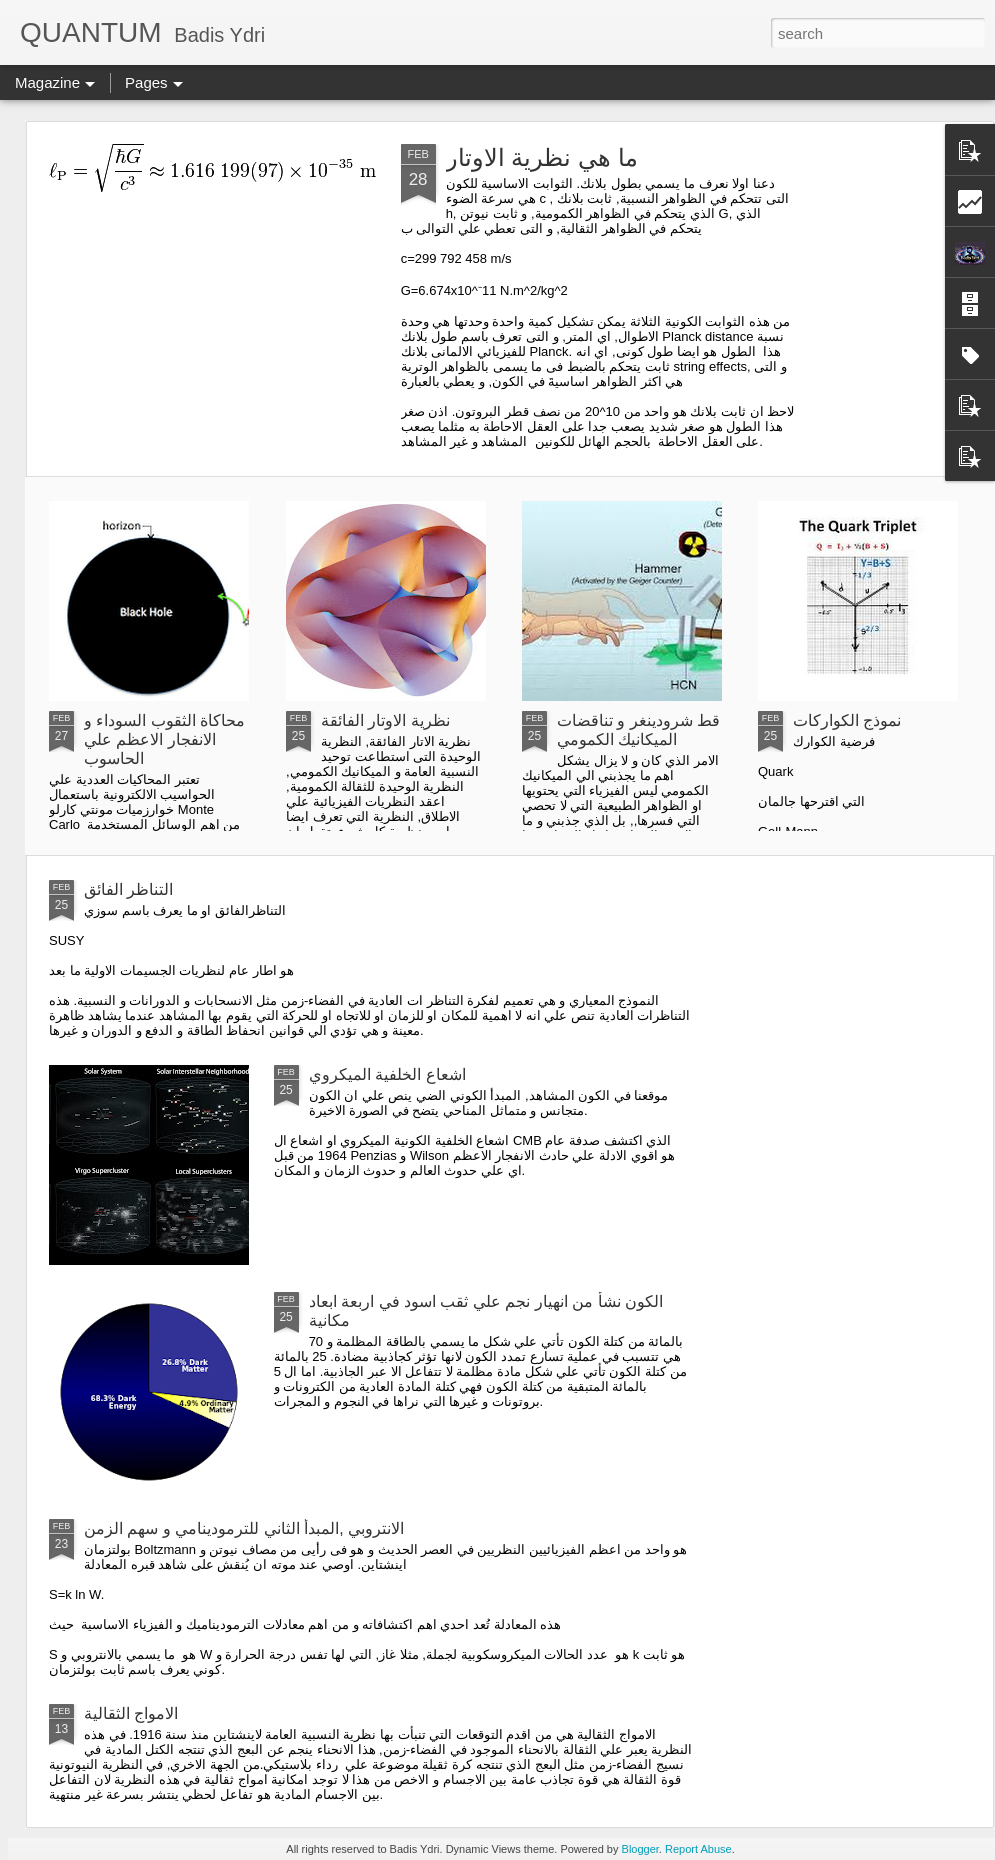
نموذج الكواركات (847, 720)
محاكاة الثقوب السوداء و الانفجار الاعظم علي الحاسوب (164, 739)
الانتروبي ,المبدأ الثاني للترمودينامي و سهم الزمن (244, 1528)
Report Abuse (698, 1849)
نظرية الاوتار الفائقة (385, 720)
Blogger (640, 1849)
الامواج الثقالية (131, 1713)
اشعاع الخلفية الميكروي (387, 1074)
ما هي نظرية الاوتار (542, 157)
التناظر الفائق (128, 889)
